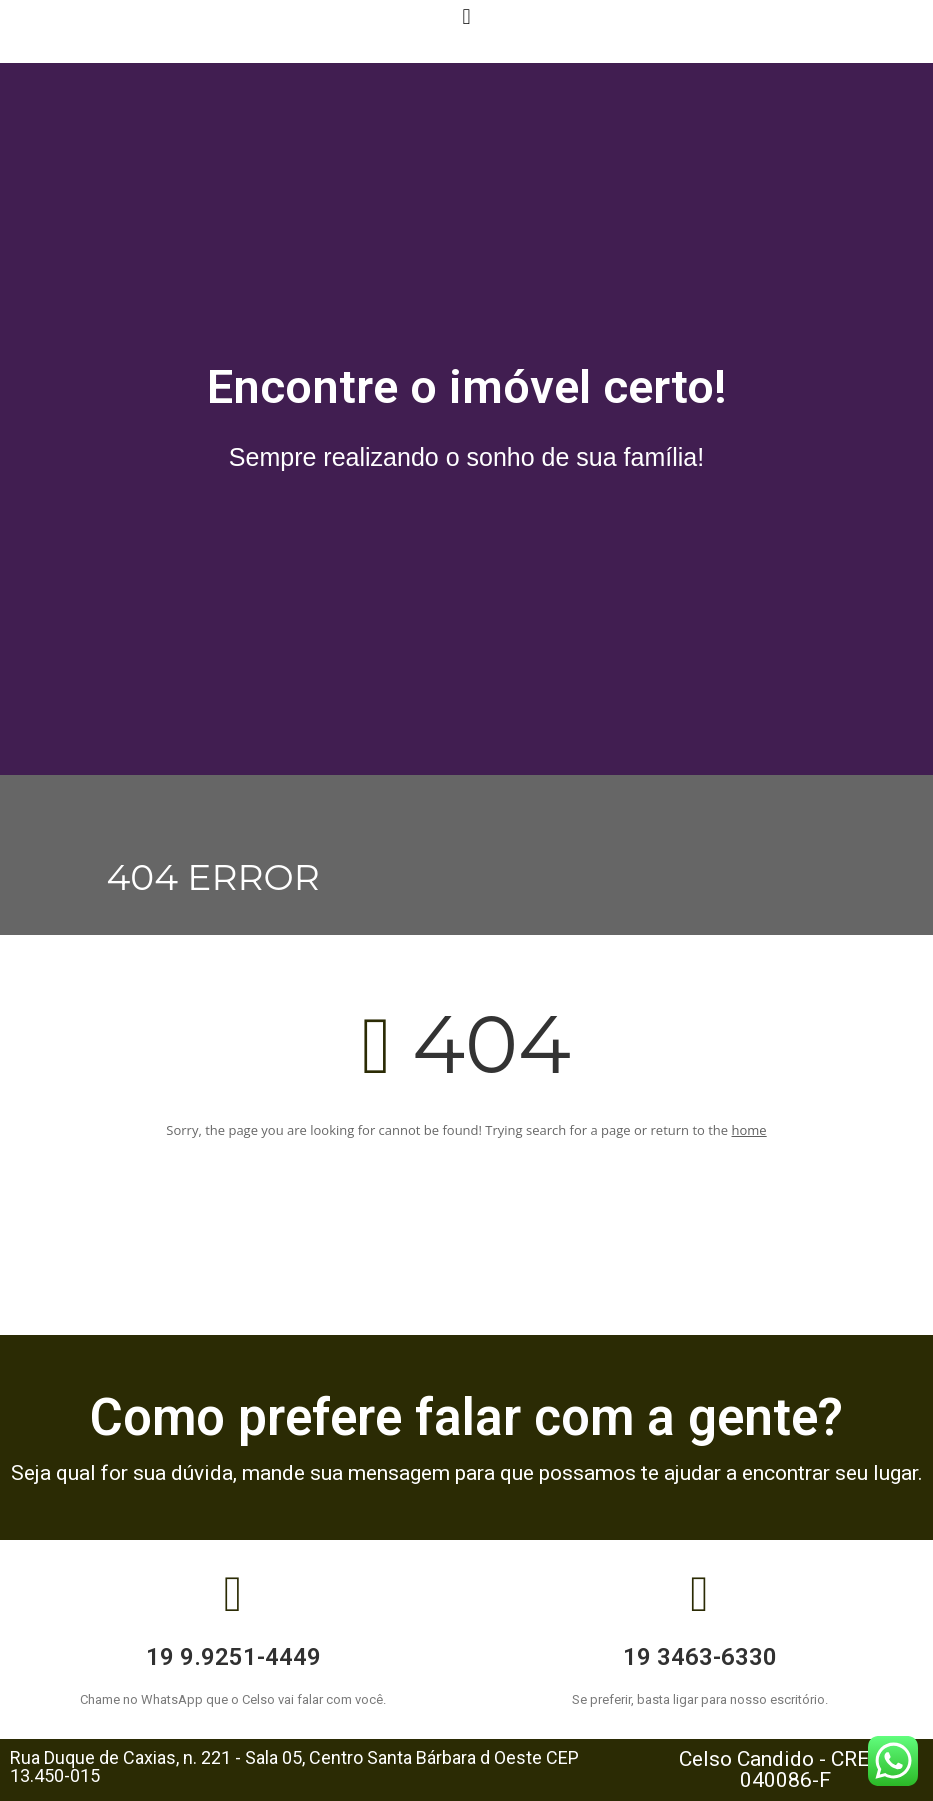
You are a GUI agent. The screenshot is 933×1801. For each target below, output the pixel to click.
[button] (466, 16)
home (749, 1130)
